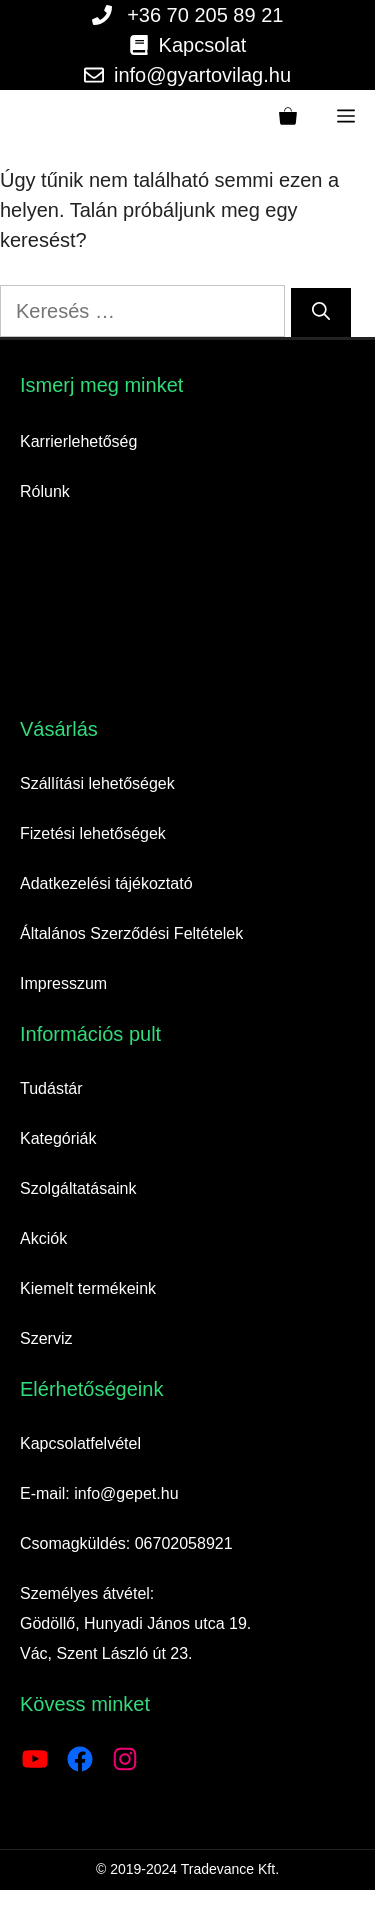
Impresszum (63, 983)
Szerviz (46, 1338)
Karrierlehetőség (78, 441)
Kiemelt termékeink (88, 1288)
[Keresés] (321, 312)
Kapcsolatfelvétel (80, 1443)
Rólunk (45, 491)
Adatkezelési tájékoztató (106, 883)
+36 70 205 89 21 (205, 15)
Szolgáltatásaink (78, 1188)
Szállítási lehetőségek (97, 783)
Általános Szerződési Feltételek (131, 933)
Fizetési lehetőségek (93, 833)
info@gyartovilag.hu (202, 75)
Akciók (43, 1238)
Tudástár (51, 1088)
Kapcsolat (203, 45)
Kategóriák (58, 1138)
